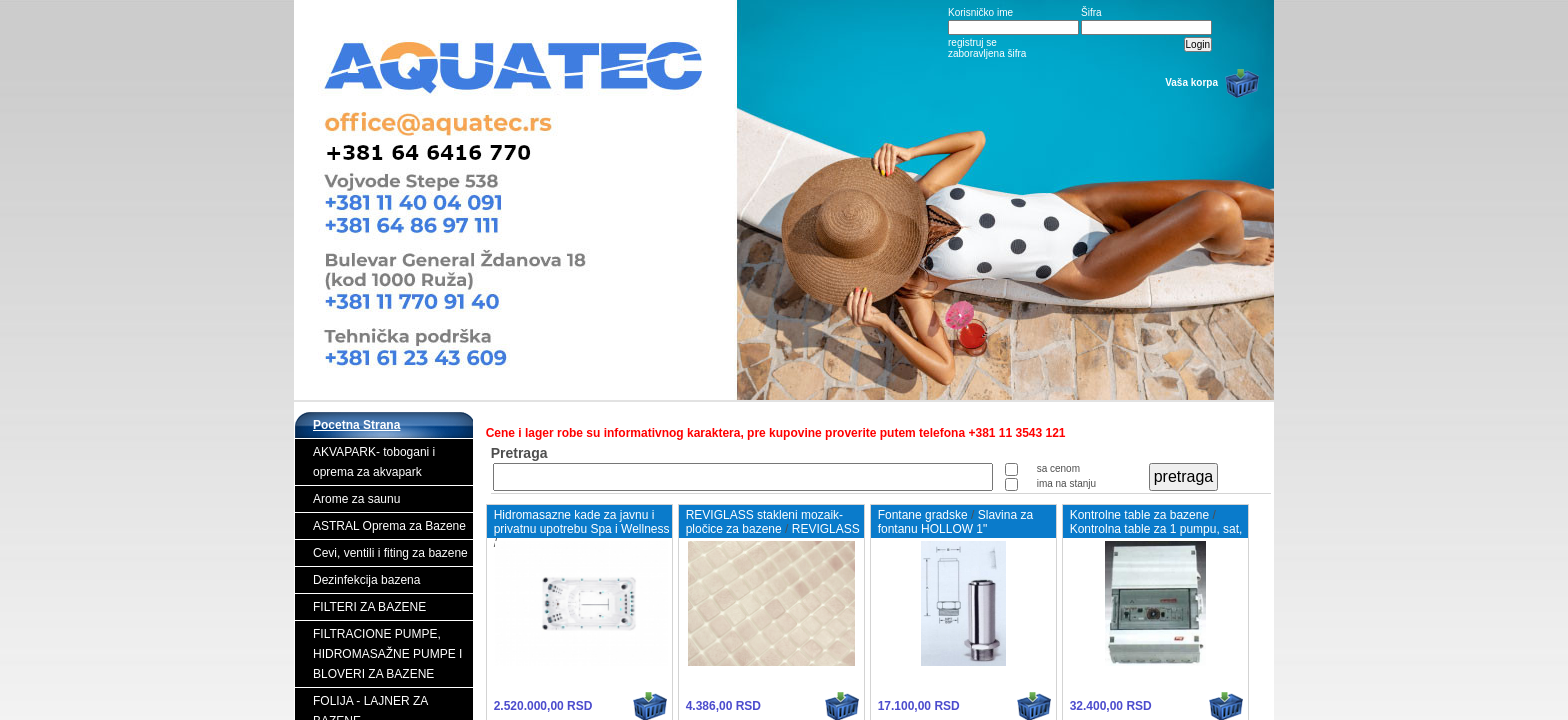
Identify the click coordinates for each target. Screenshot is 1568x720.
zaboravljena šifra (987, 53)
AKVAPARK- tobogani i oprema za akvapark (374, 462)
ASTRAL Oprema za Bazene (389, 526)
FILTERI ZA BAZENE (369, 607)
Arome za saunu (356, 499)
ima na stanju (1066, 483)
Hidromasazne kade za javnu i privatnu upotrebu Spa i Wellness (582, 522)
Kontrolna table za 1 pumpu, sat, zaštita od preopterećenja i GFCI (1156, 536)
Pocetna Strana (356, 425)
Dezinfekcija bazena (366, 580)
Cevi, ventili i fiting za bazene (390, 553)
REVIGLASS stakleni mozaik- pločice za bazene (764, 522)
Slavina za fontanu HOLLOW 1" (955, 522)
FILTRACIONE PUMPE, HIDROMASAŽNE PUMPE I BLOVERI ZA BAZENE (387, 654)
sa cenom (1058, 468)
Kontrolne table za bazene (1139, 515)
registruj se (972, 42)
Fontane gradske (923, 515)
